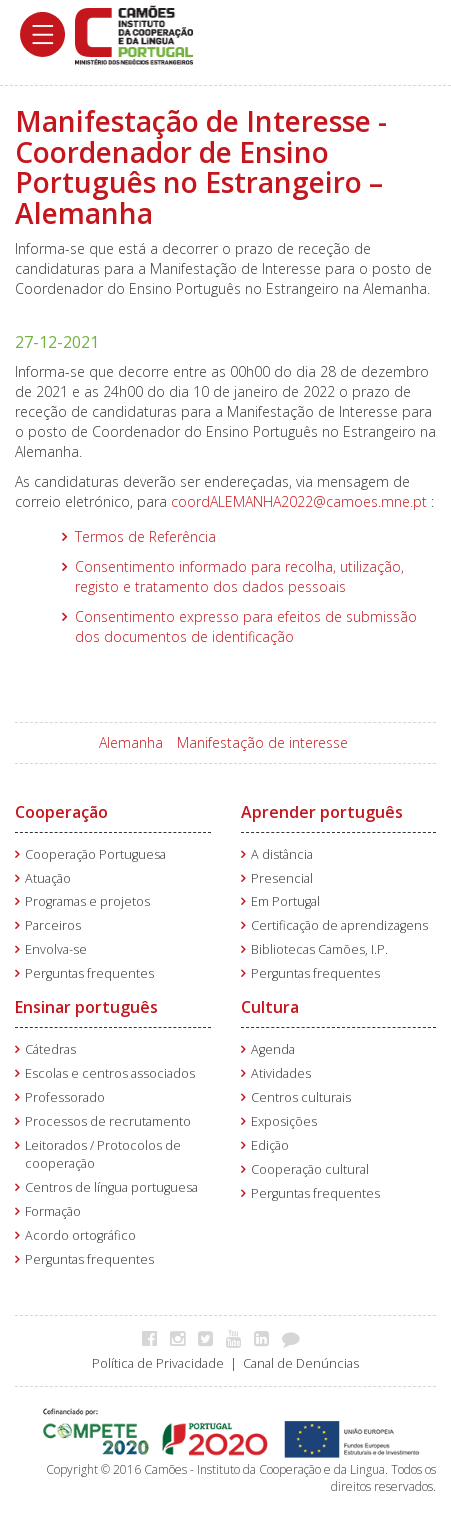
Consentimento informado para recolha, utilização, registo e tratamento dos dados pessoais (239, 576)
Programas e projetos (87, 901)
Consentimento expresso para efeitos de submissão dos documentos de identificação (246, 626)
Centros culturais (301, 1097)
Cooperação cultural (310, 1169)
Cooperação (61, 812)
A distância (282, 854)
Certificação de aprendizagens (339, 925)
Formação (53, 1211)
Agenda (273, 1049)
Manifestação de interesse (262, 742)
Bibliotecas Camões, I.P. (319, 949)
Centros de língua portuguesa (111, 1187)
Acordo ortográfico (80, 1235)
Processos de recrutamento (108, 1121)
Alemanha (131, 742)
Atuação (48, 878)
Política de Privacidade (158, 1363)
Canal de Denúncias (301, 1363)
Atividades (281, 1073)
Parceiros (53, 925)
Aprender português (322, 812)
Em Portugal (285, 901)
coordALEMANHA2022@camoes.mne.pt (299, 501)
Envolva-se (56, 949)
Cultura (270, 1007)
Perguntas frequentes (89, 973)
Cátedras (50, 1049)
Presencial (282, 878)
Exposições (284, 1121)
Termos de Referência (145, 536)
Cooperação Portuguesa (95, 854)
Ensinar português (86, 1007)
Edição (270, 1145)
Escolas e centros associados (110, 1073)
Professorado (65, 1097)
